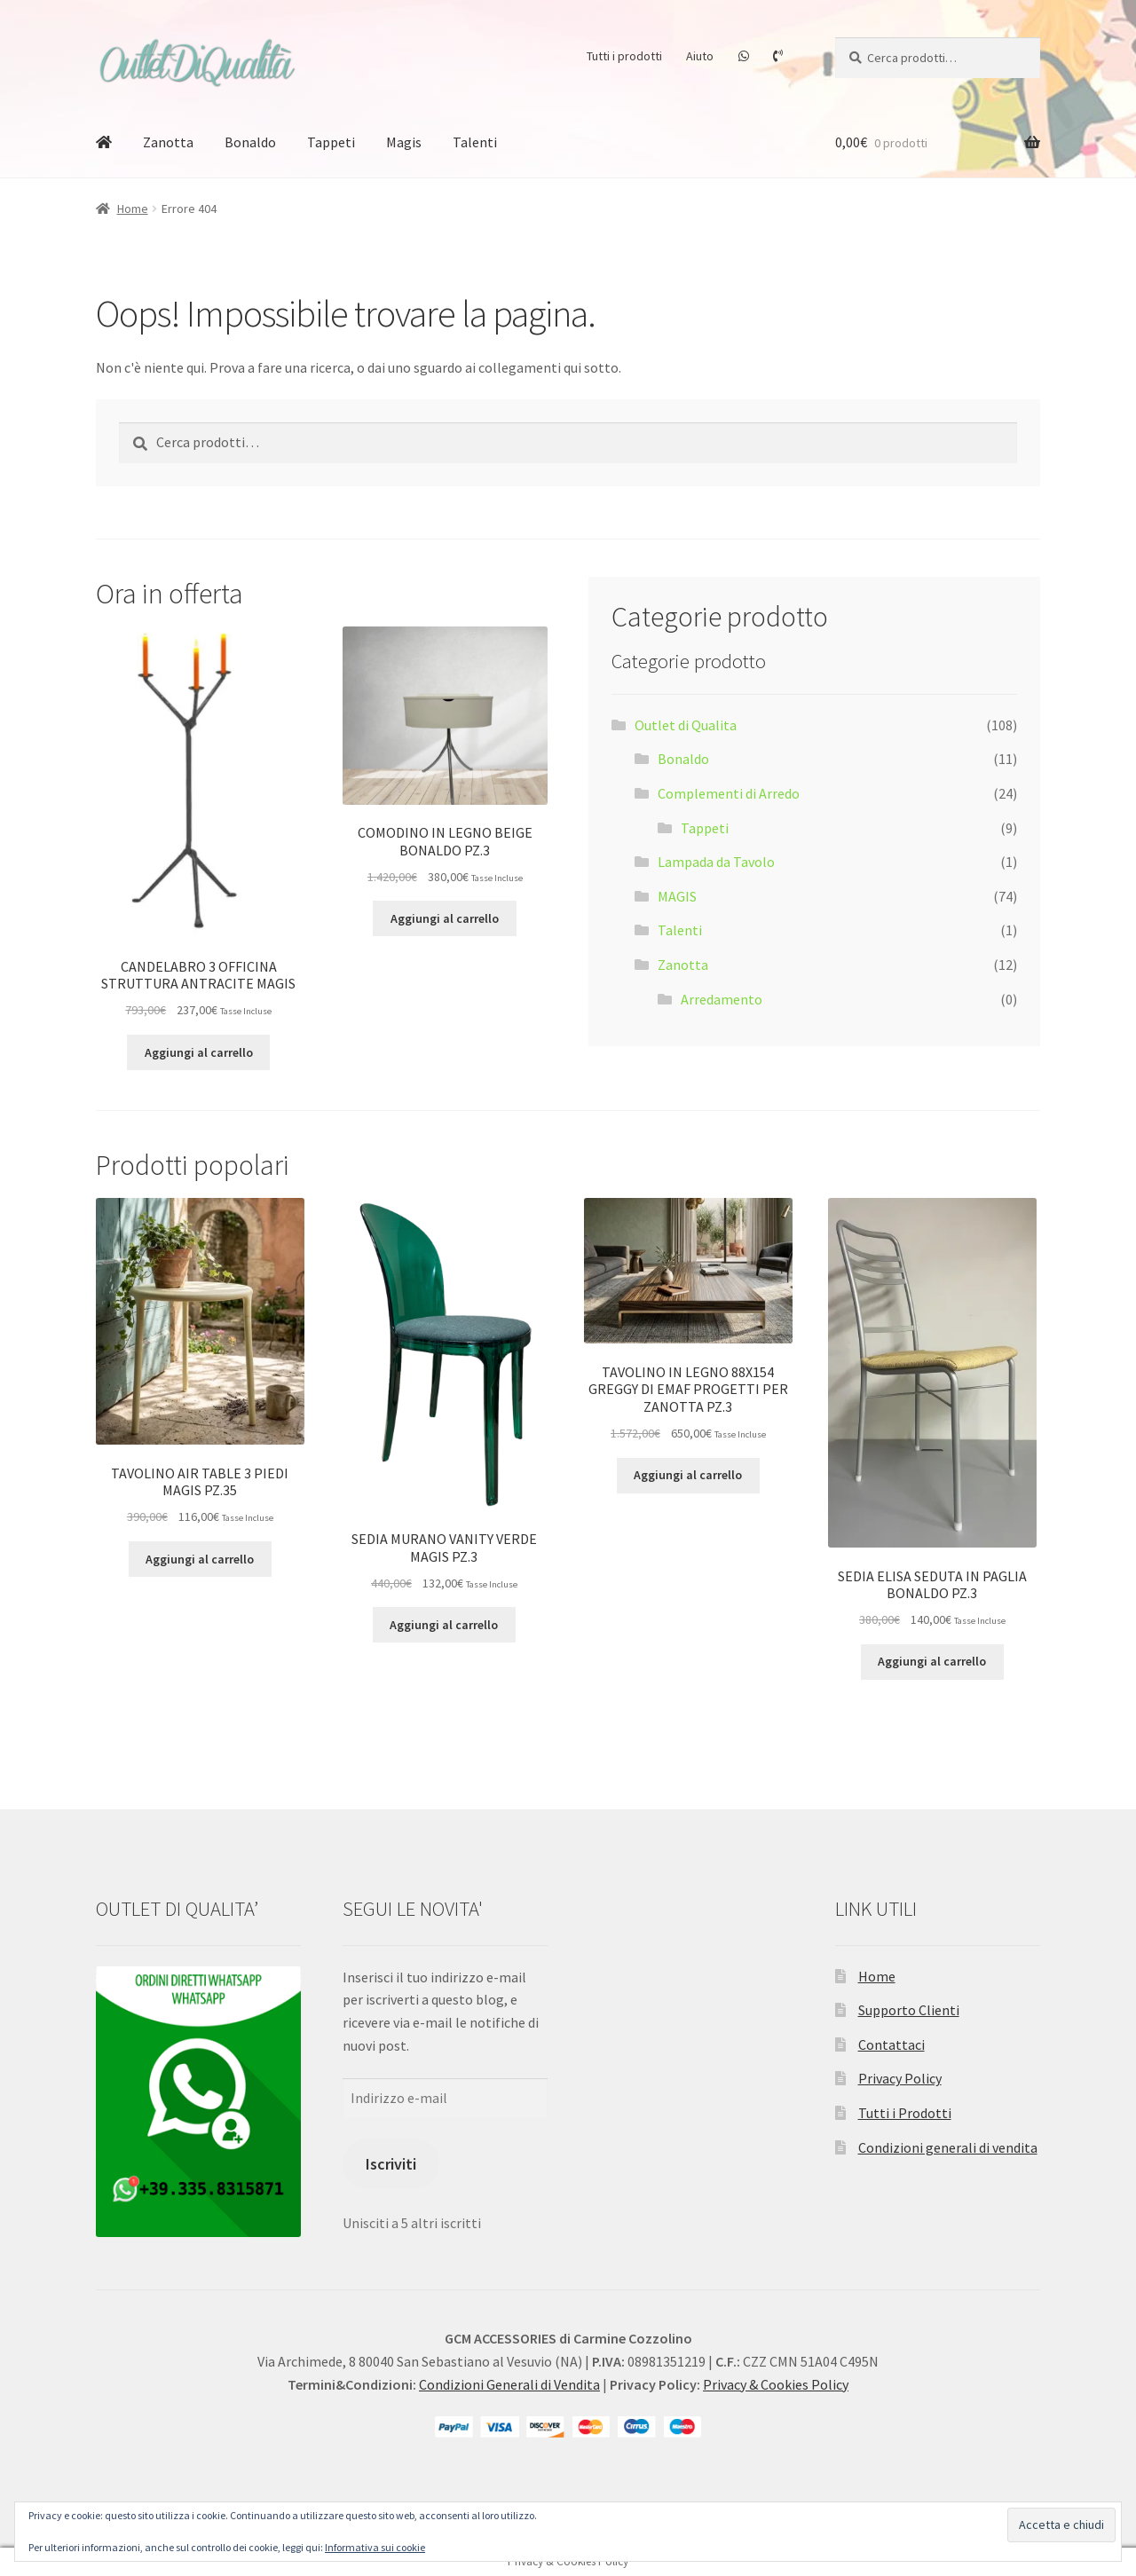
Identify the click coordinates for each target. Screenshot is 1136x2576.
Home (132, 209)
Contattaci (891, 2044)
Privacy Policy (900, 2078)
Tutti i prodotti (624, 56)
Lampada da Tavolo (716, 861)
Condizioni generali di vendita (947, 2147)
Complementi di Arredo (729, 793)
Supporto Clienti (908, 2010)
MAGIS (677, 896)
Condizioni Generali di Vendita (509, 2384)
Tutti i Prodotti (904, 2113)
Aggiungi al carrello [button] (199, 1052)
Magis (404, 142)
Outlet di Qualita (686, 725)
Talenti (475, 142)
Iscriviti (391, 2164)
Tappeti (331, 142)
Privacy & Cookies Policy (775, 2384)
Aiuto (700, 56)
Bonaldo (250, 142)
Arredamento (721, 999)
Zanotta (168, 142)
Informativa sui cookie (375, 2547)
